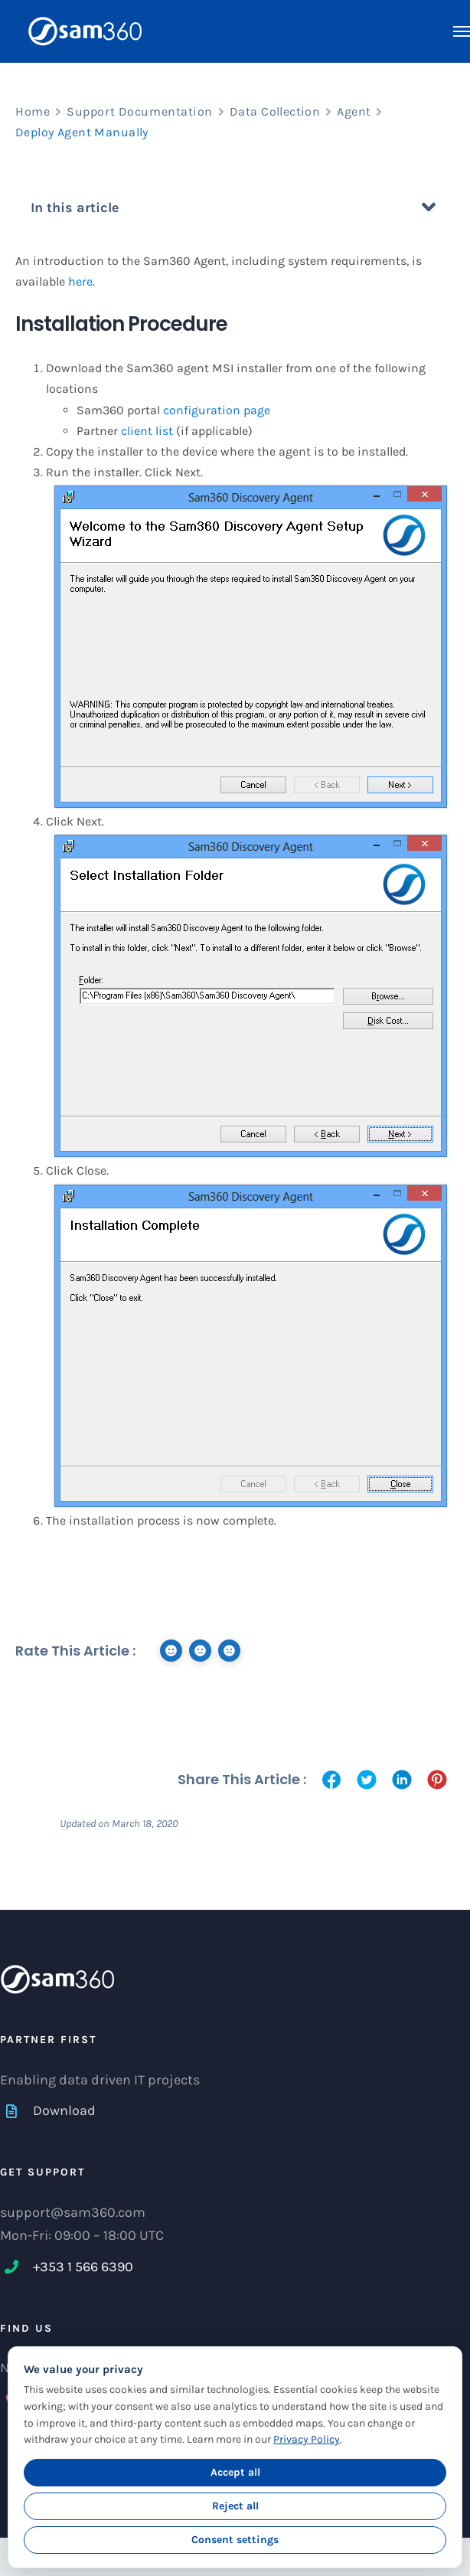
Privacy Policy (306, 2439)
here (80, 281)
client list (147, 430)
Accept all (235, 2472)
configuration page (216, 410)
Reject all (235, 2505)
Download (64, 2110)
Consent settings (235, 2539)
